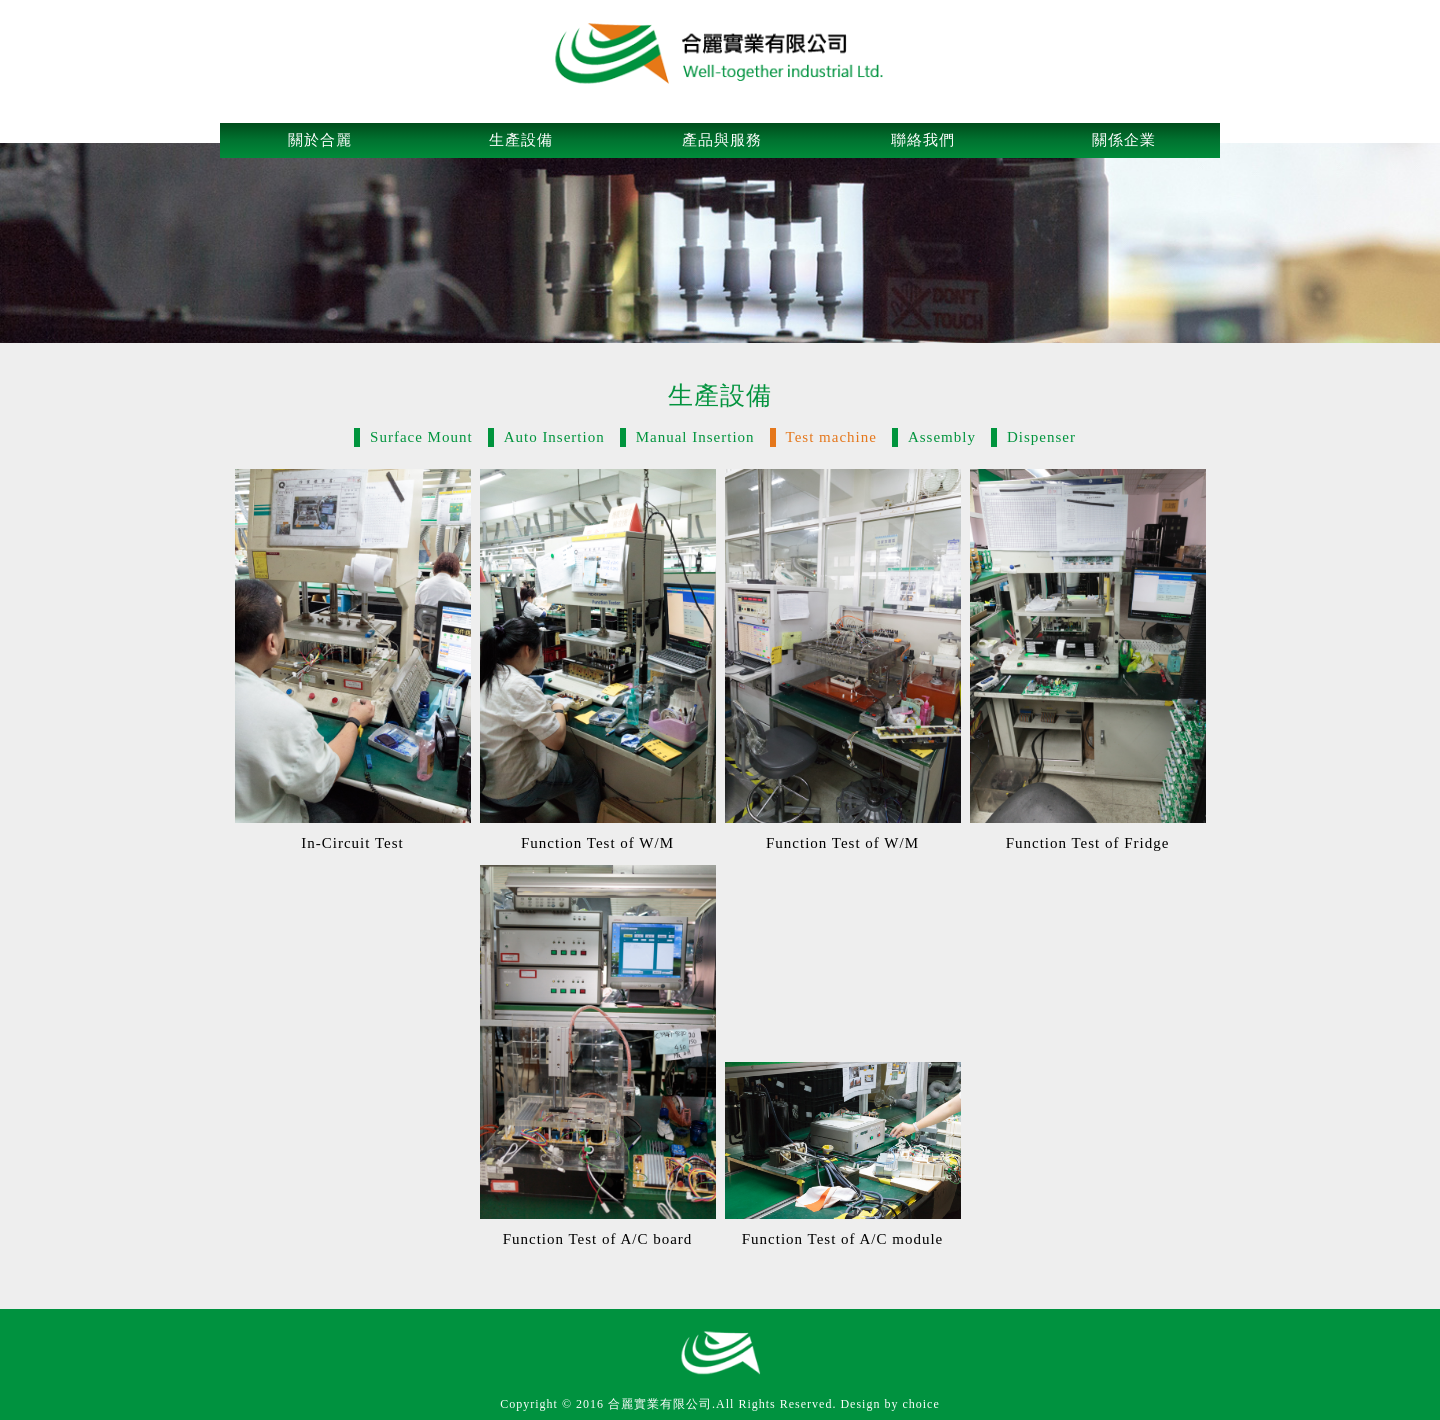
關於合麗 (320, 140)
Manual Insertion (695, 437)
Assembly (942, 437)
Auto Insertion (554, 437)
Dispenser (1041, 437)
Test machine (831, 437)
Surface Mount (421, 437)
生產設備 (521, 140)
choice (920, 1404)
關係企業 (1124, 140)
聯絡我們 (923, 140)
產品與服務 (722, 140)
